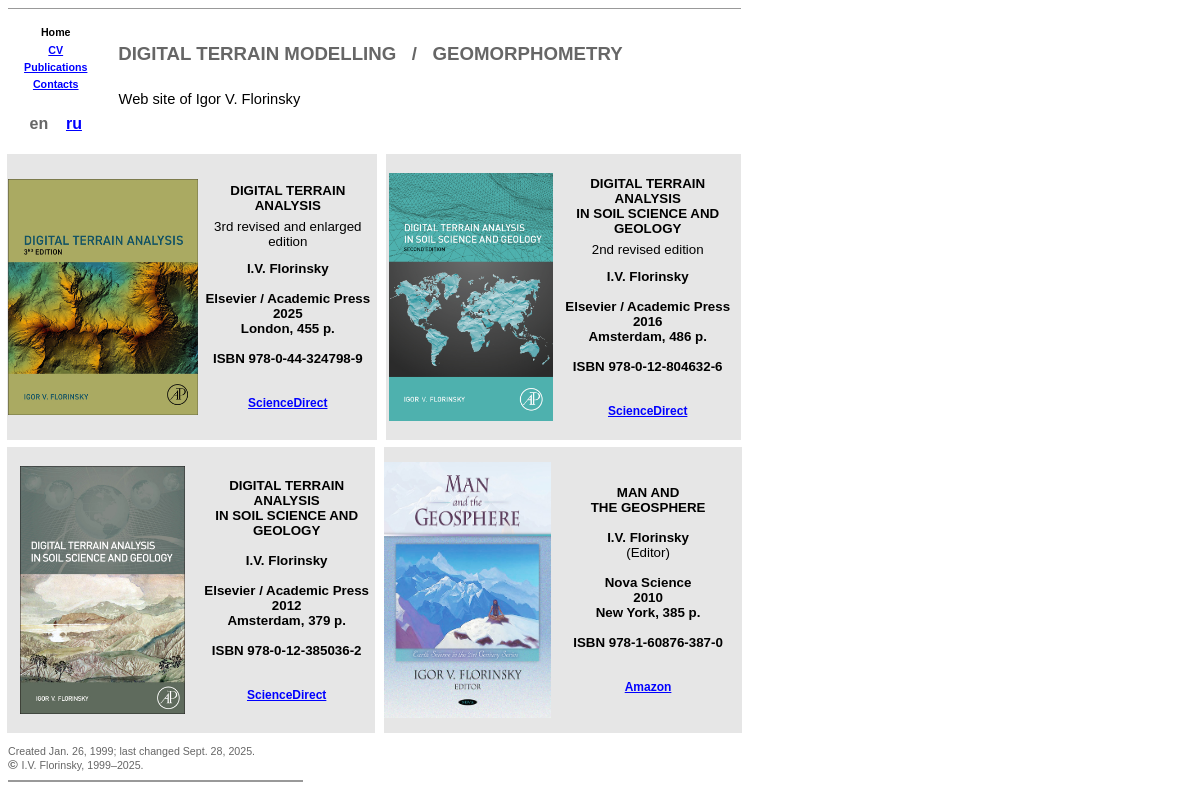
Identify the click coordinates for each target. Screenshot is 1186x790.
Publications (55, 67)
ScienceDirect (287, 403)
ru (74, 123)
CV (55, 50)
